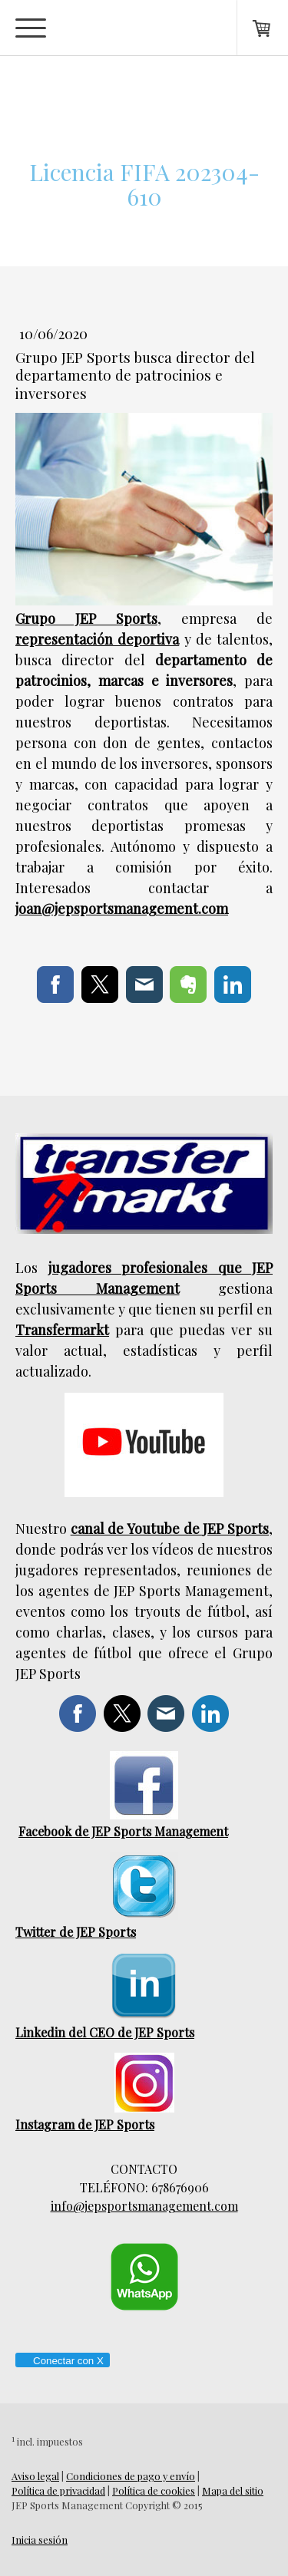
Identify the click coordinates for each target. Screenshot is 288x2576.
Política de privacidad (58, 2490)
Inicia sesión (40, 2539)
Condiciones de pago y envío (130, 2475)
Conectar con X (62, 2361)
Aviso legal (35, 2475)
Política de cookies (153, 2490)
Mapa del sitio (232, 2490)
